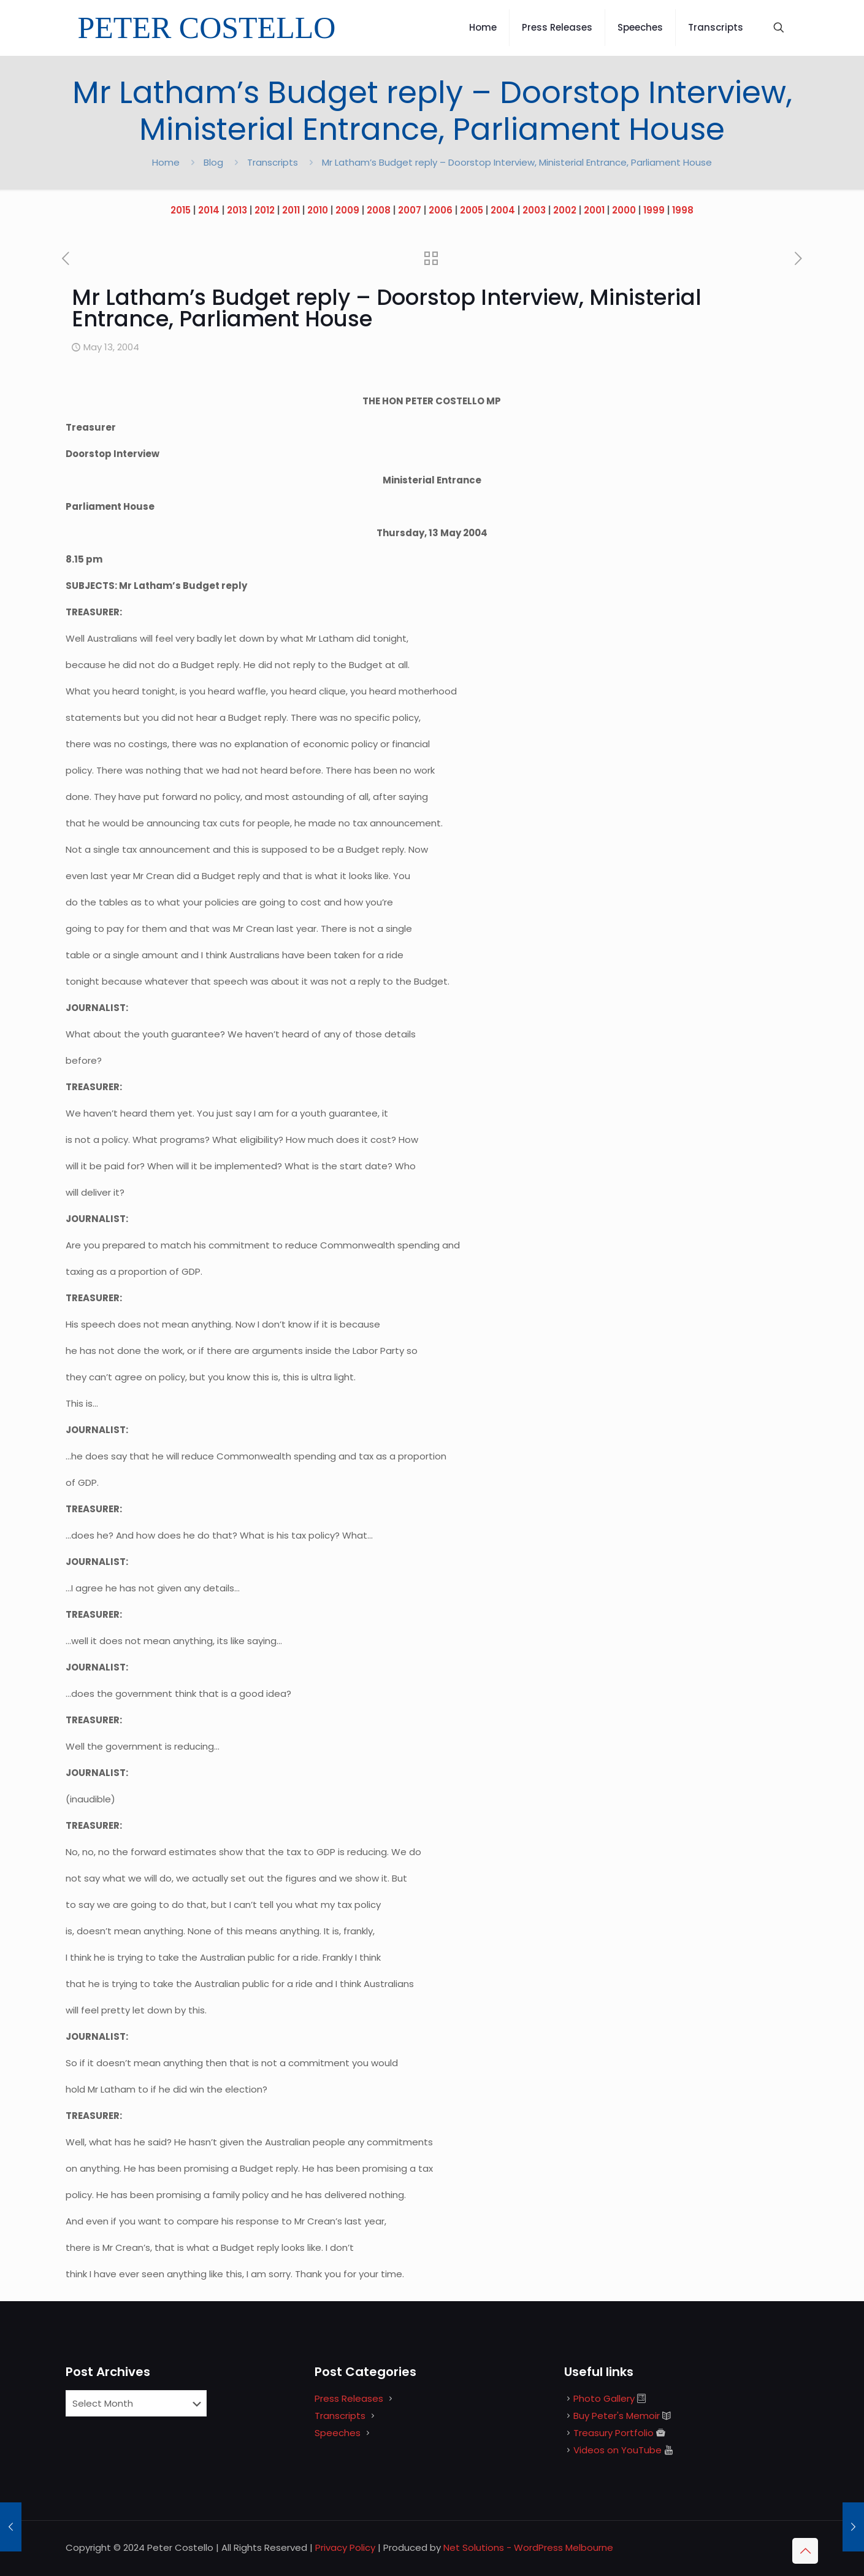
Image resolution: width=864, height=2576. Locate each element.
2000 (624, 210)
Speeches (338, 2432)
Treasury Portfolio (613, 2432)
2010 (317, 210)
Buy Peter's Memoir (616, 2415)
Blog (213, 162)
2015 (180, 210)
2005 (471, 210)
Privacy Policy (345, 2547)
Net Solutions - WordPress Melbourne (528, 2547)
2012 (264, 210)
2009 (347, 210)
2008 (379, 210)
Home (166, 162)
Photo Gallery (604, 2398)
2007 (409, 210)
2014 (209, 210)
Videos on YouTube (617, 2449)
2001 (594, 210)
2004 (503, 210)
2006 (441, 210)
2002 (564, 210)
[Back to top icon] (805, 2551)
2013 (237, 210)
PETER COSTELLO (207, 27)
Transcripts (272, 162)
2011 (291, 210)
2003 (534, 210)
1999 (654, 210)
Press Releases (349, 2398)
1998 (683, 210)
